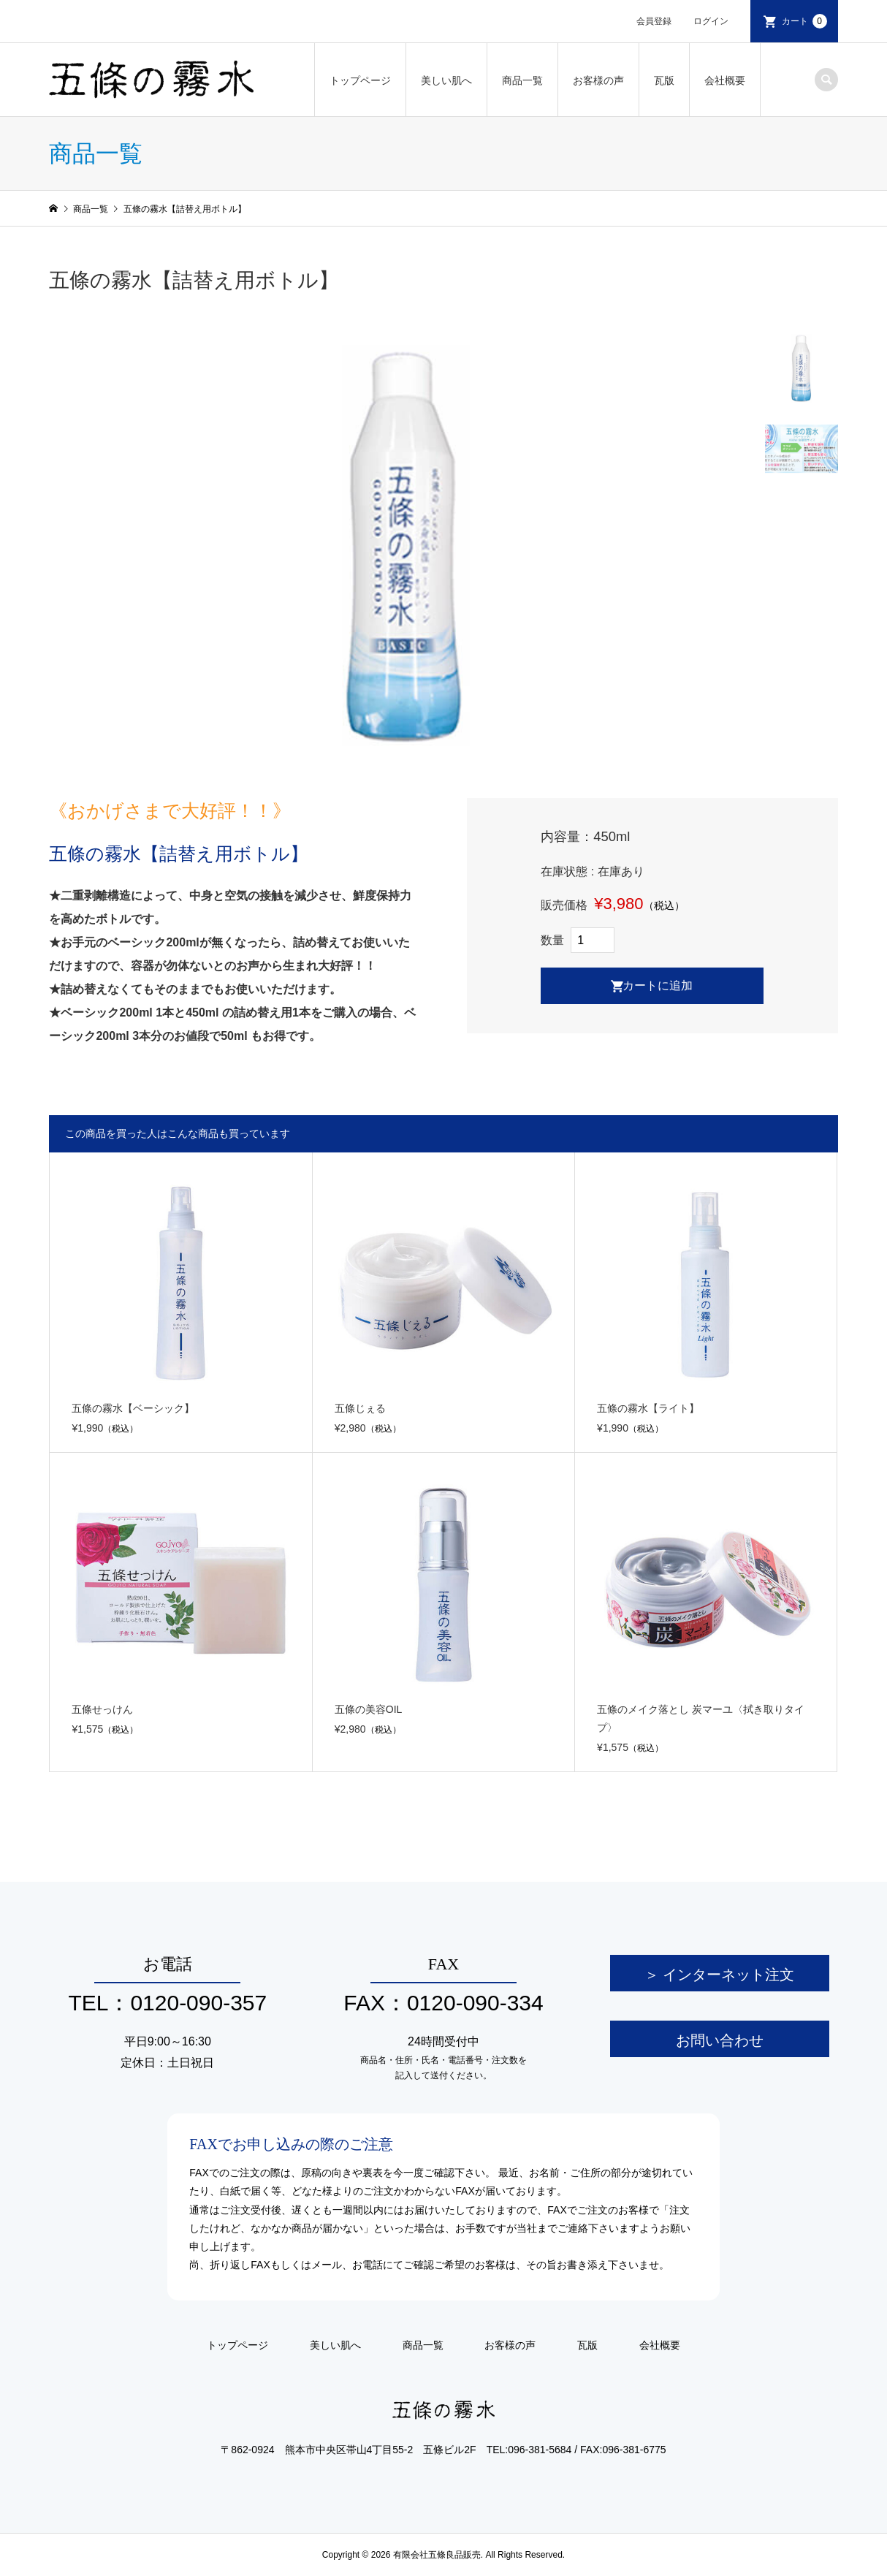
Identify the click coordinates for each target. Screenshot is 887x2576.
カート (804, 21)
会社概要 (724, 80)
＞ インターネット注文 (719, 1975)
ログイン (710, 21)
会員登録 (653, 21)
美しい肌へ (446, 80)
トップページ (360, 80)
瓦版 (664, 80)
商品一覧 (522, 80)
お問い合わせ (720, 2040)
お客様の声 (598, 80)
